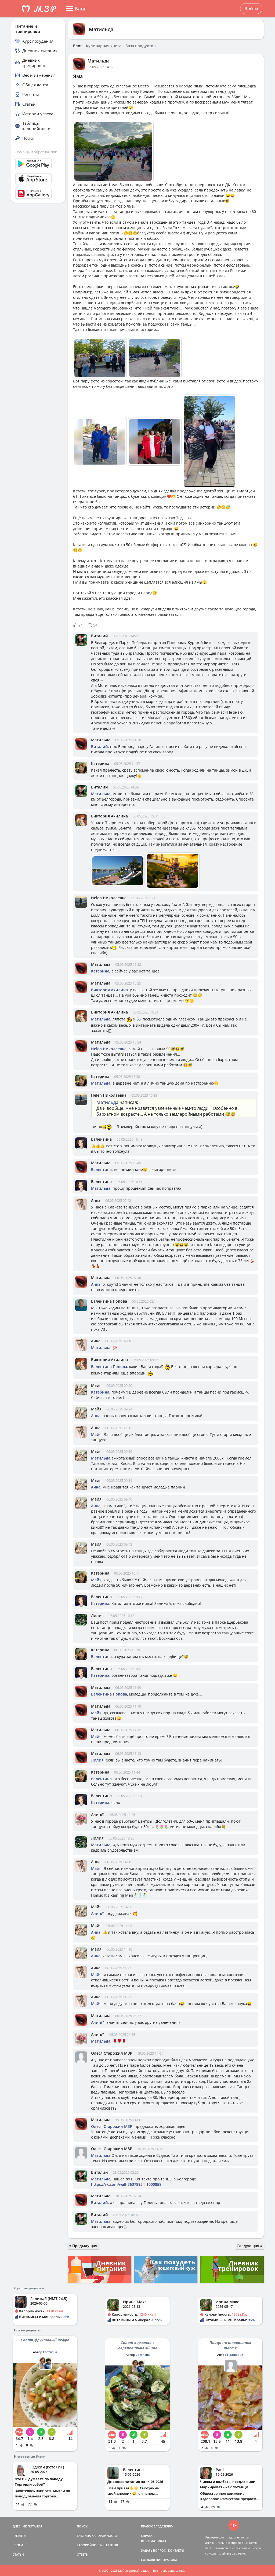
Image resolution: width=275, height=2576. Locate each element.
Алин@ (97, 1814)
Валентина (101, 1139)
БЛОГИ (18, 2545)
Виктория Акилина (109, 816)
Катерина (100, 763)
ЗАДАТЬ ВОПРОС (153, 2550)
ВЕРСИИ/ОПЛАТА (153, 2541)
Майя (96, 1385)
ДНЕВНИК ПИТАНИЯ (27, 2526)
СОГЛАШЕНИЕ (151, 2560)
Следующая (249, 2245)
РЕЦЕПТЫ (19, 2536)
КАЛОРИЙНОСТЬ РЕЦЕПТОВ (97, 2545)
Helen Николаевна (108, 897)
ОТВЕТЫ (83, 2554)
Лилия (97, 1615)
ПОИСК (82, 2526)
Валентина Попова (109, 1301)
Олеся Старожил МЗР (111, 2053)
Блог (77, 45)
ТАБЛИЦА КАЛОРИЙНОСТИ (97, 2536)
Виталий (99, 635)
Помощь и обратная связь (37, 151)
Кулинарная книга (103, 45)
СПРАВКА (147, 2536)
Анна (95, 1200)
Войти (251, 9)
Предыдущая (83, 2245)
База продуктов (140, 45)
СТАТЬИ (18, 2554)
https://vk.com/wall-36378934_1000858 (126, 2184)
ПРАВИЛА (170, 2560)
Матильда (101, 29)
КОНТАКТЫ (176, 2550)
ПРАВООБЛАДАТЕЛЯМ (157, 2526)
